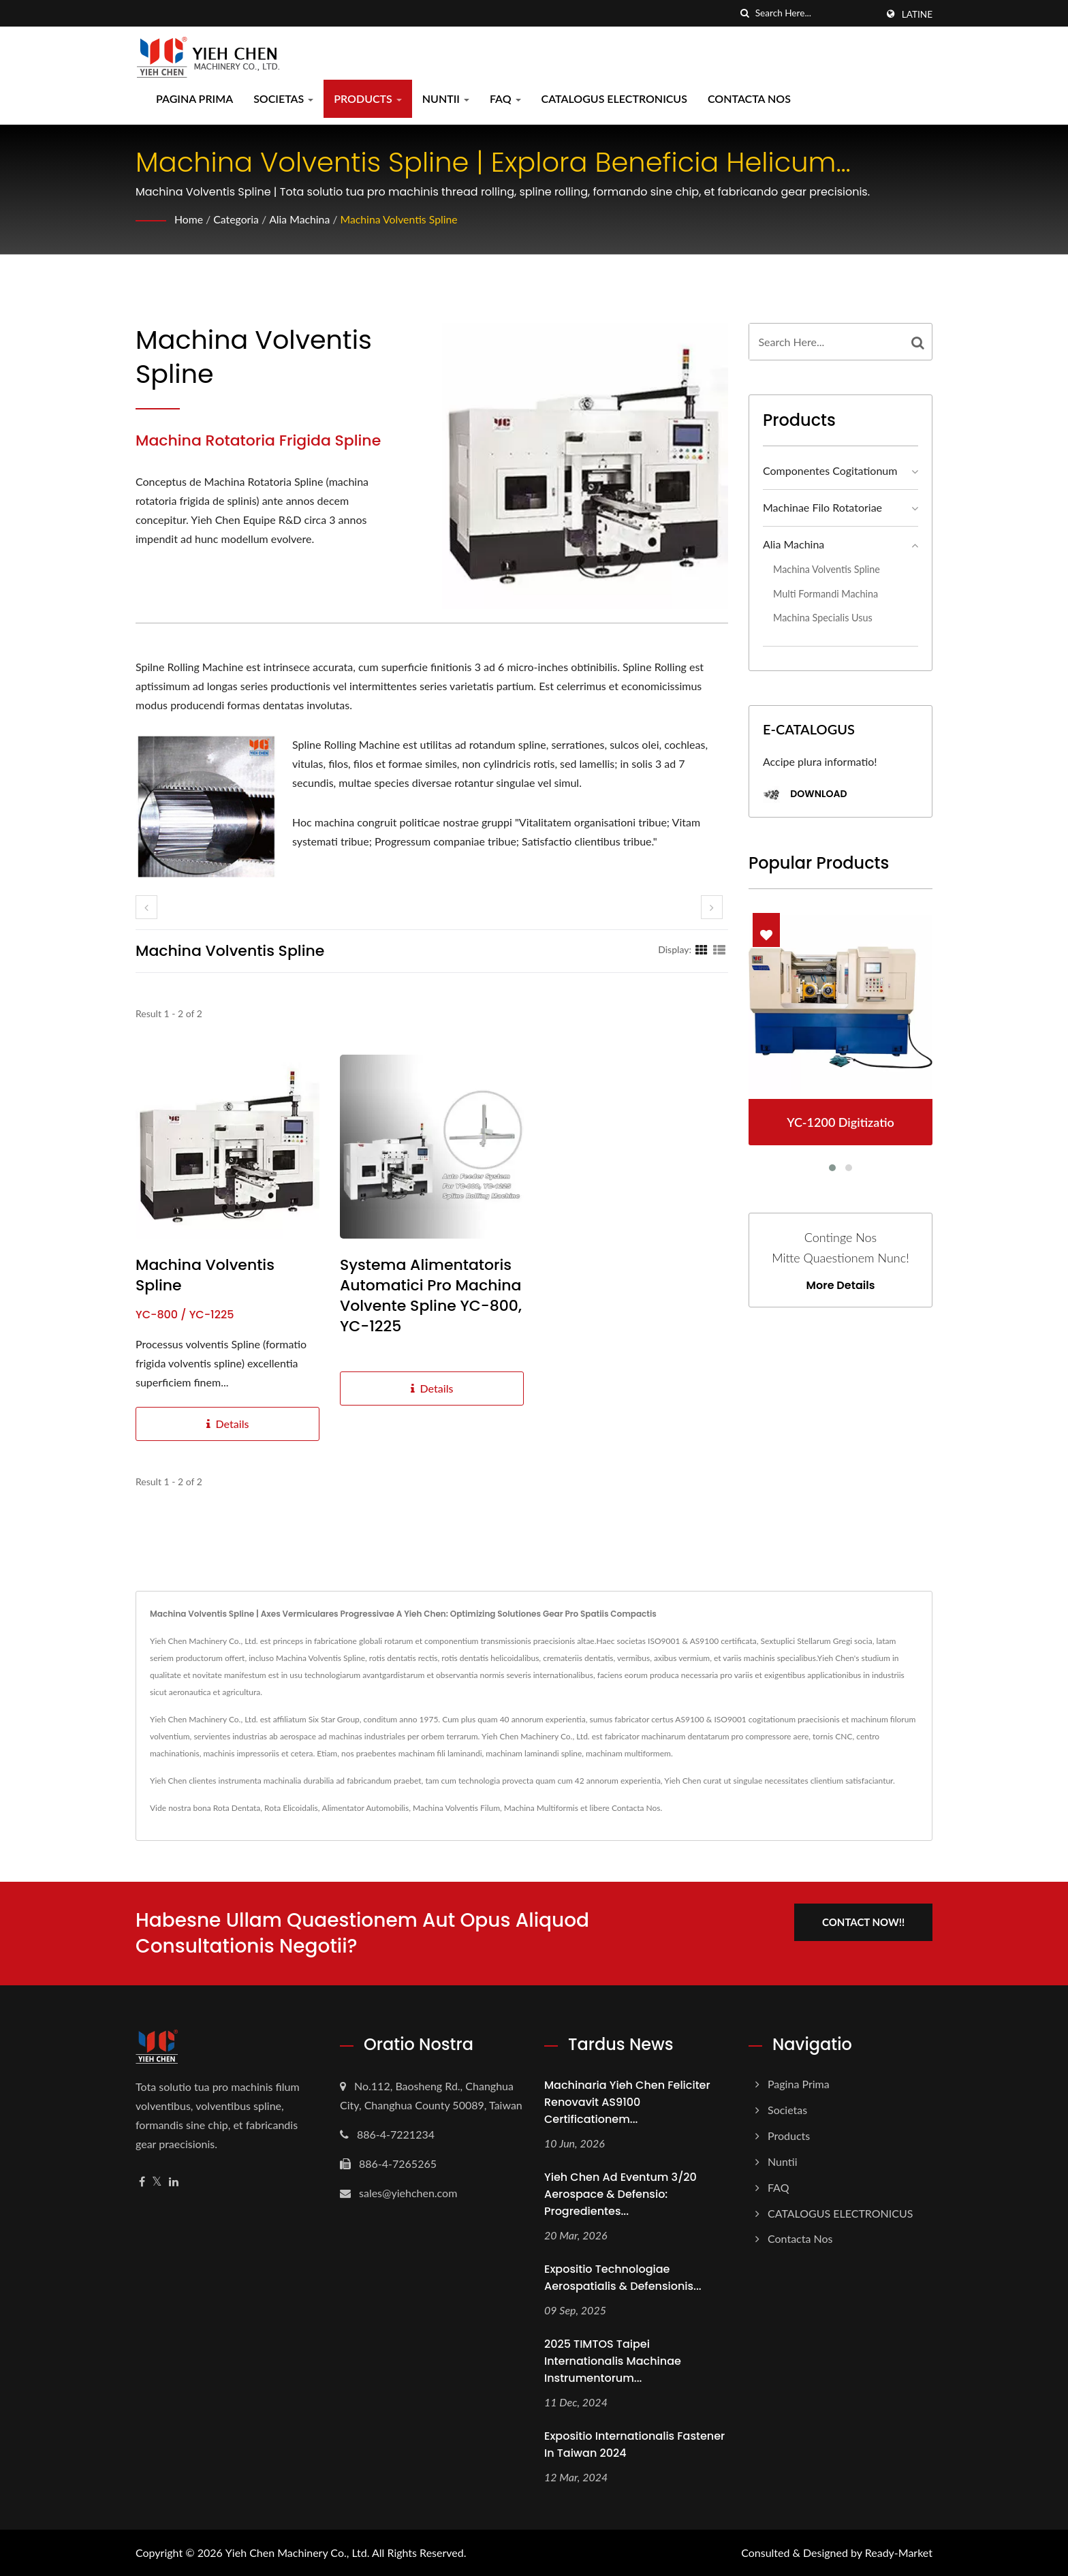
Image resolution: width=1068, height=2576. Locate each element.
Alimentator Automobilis (365, 1808)
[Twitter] (157, 2182)
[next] (712, 907)
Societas (283, 98)
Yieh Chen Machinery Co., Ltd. (297, 2552)
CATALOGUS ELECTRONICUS (614, 98)
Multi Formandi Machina (825, 594)
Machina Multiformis (541, 1808)
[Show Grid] (701, 949)
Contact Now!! (866, 1920)
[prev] (146, 907)
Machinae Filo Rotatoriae (822, 507)
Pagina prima (194, 98)
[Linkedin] (173, 2182)
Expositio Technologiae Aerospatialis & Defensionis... (623, 2277)
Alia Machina (301, 219)
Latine (917, 14)
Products (368, 98)
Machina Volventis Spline (401, 219)
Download (805, 794)
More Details (840, 1285)
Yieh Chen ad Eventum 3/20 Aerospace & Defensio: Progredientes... (620, 2194)
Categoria (237, 219)
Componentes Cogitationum (830, 470)
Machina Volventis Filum (456, 1808)
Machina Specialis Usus (823, 617)
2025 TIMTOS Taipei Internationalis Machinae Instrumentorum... (612, 2361)
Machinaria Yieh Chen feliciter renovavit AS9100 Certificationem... (627, 2102)
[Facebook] (142, 2182)
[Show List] (719, 949)
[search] (745, 13)
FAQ (505, 98)
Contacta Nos (749, 98)
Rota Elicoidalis (291, 1808)
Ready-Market (898, 2552)
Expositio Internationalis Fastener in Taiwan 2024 (634, 2444)
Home (189, 219)
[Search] (816, 13)
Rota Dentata (237, 1808)
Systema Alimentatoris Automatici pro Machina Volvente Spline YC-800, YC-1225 (431, 1296)
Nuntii (445, 98)
